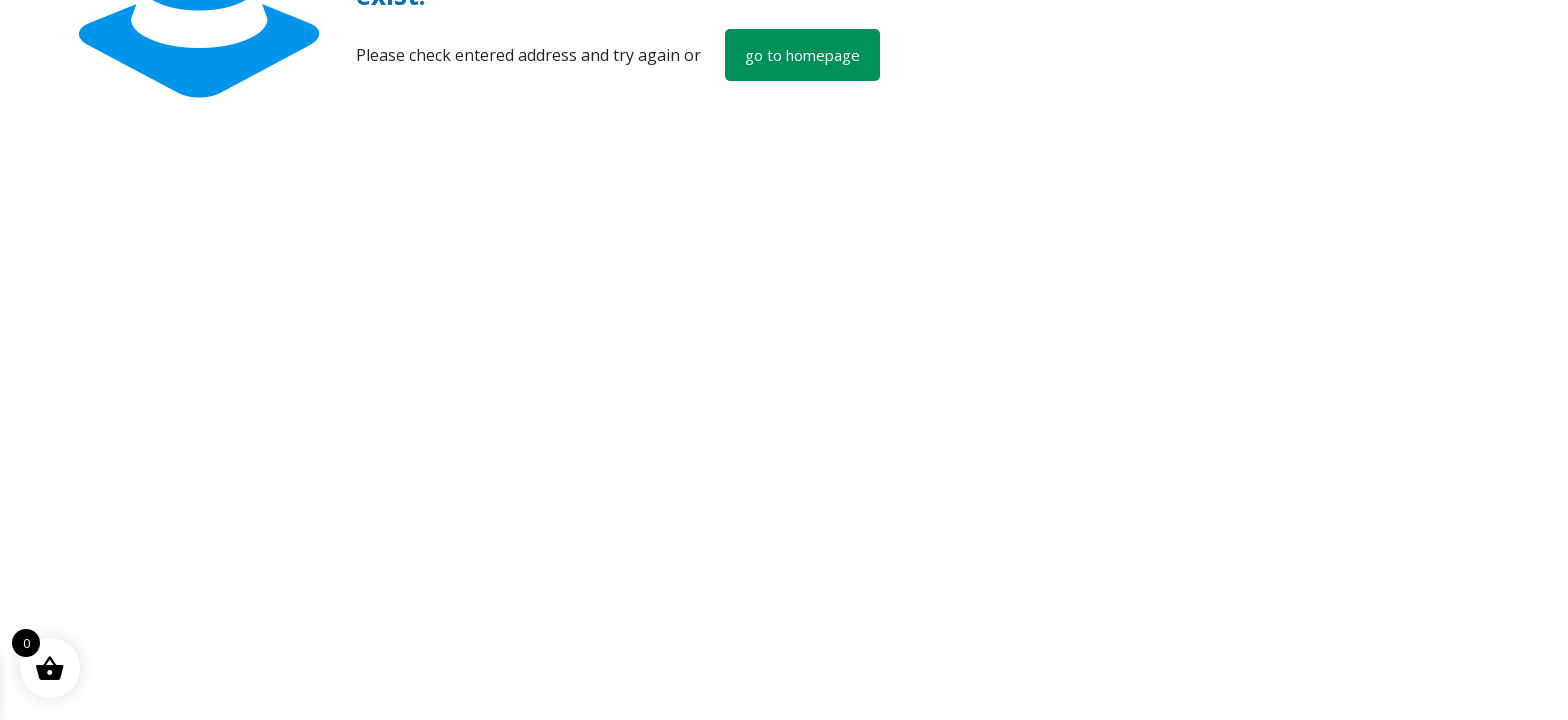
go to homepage (802, 55)
